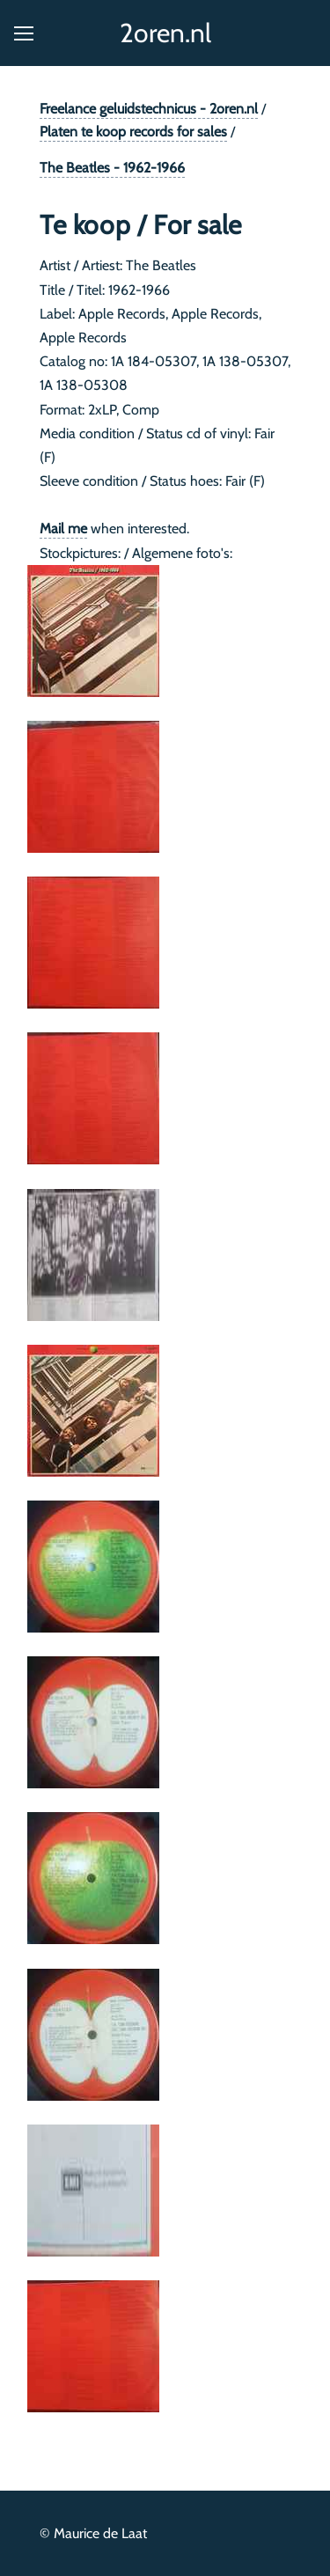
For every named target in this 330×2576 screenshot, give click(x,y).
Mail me (63, 528)
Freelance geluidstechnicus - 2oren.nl (149, 108)
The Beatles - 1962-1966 (112, 167)
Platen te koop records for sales (133, 131)
